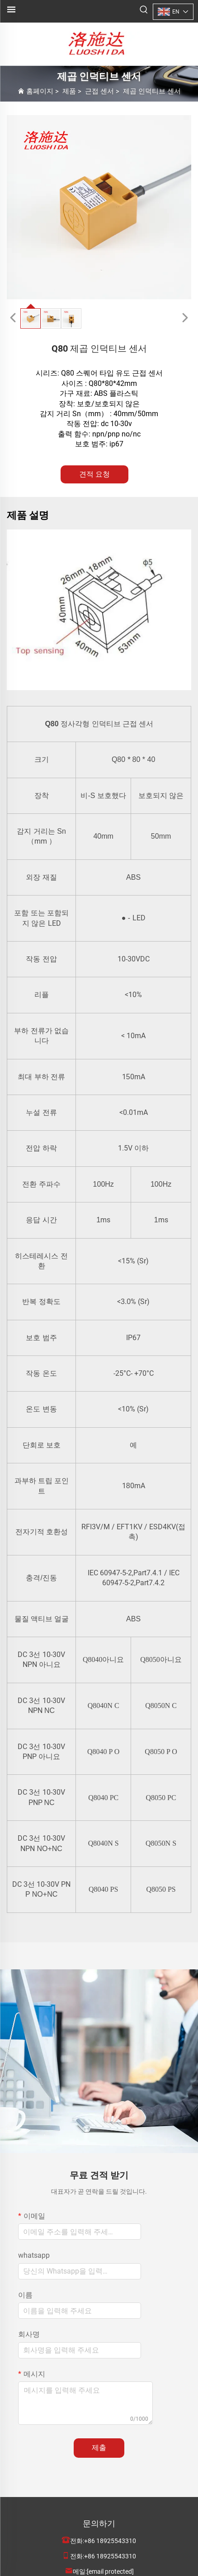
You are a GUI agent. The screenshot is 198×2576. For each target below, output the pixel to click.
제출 (99, 2447)
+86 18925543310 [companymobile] (110, 2556)
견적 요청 (94, 474)
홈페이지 (39, 91)
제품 (69, 91)
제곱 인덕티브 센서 (152, 91)
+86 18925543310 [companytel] (110, 2540)
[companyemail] (110, 2571)
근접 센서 (99, 91)
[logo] (99, 43)
